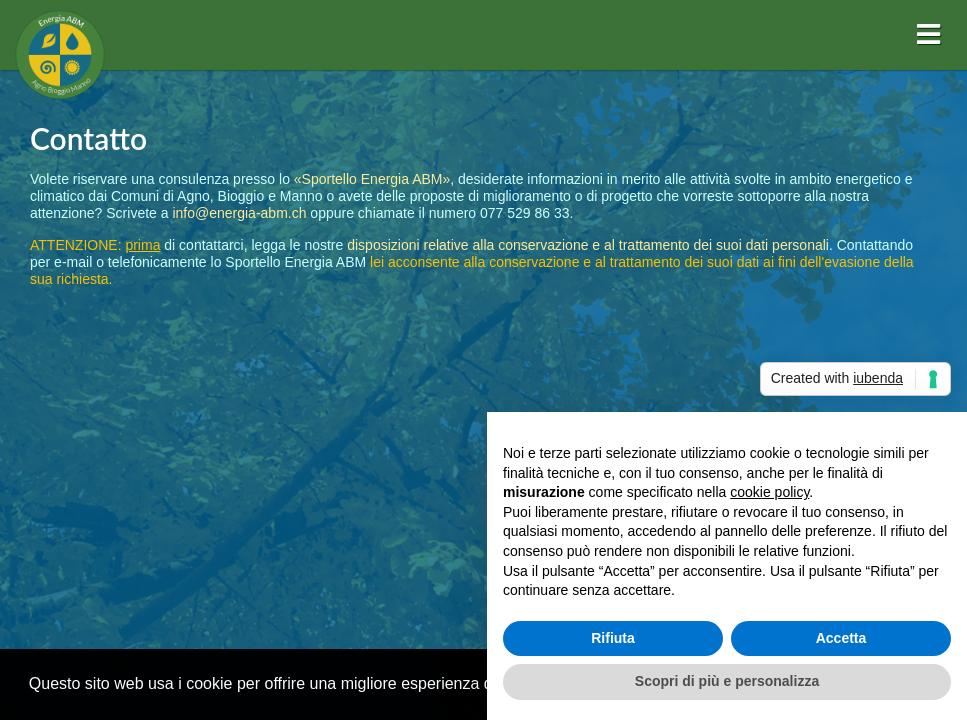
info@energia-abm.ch (239, 213)
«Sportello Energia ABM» (372, 179)
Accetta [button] (841, 638)
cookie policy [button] (769, 492)
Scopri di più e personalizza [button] (727, 681)
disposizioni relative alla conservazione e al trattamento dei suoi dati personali (588, 245)
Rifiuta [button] (613, 638)
